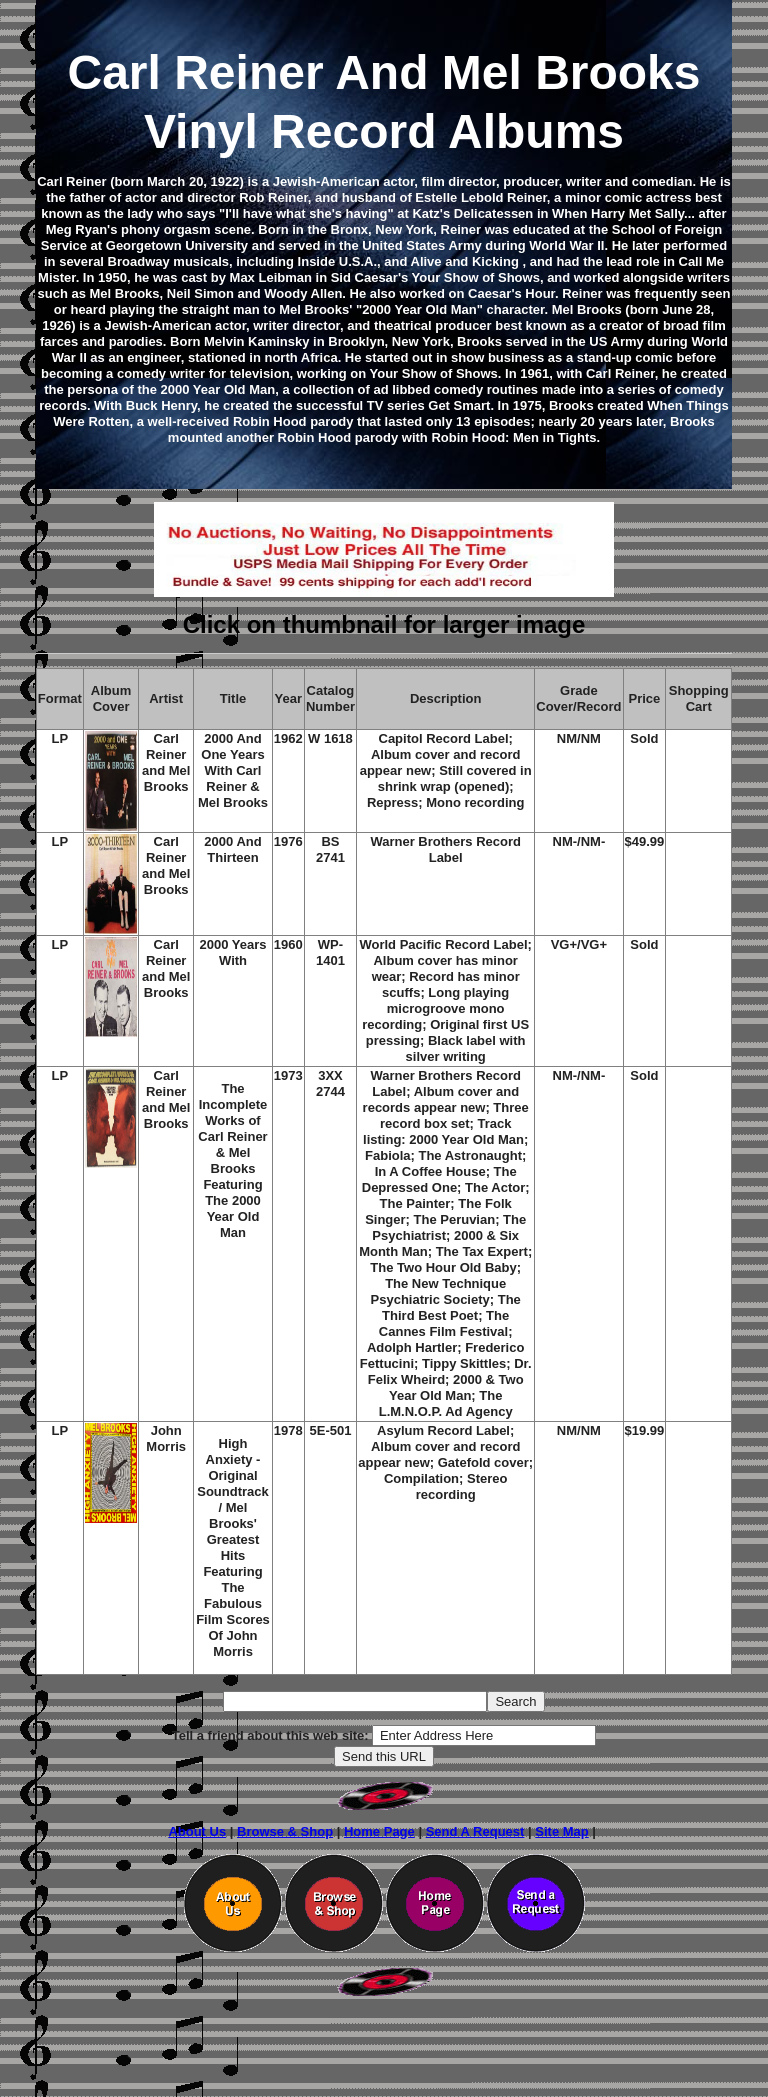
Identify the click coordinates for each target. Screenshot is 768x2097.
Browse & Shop (285, 1831)
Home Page (379, 1831)
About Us (197, 1831)
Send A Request (475, 1831)
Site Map (561, 1831)
